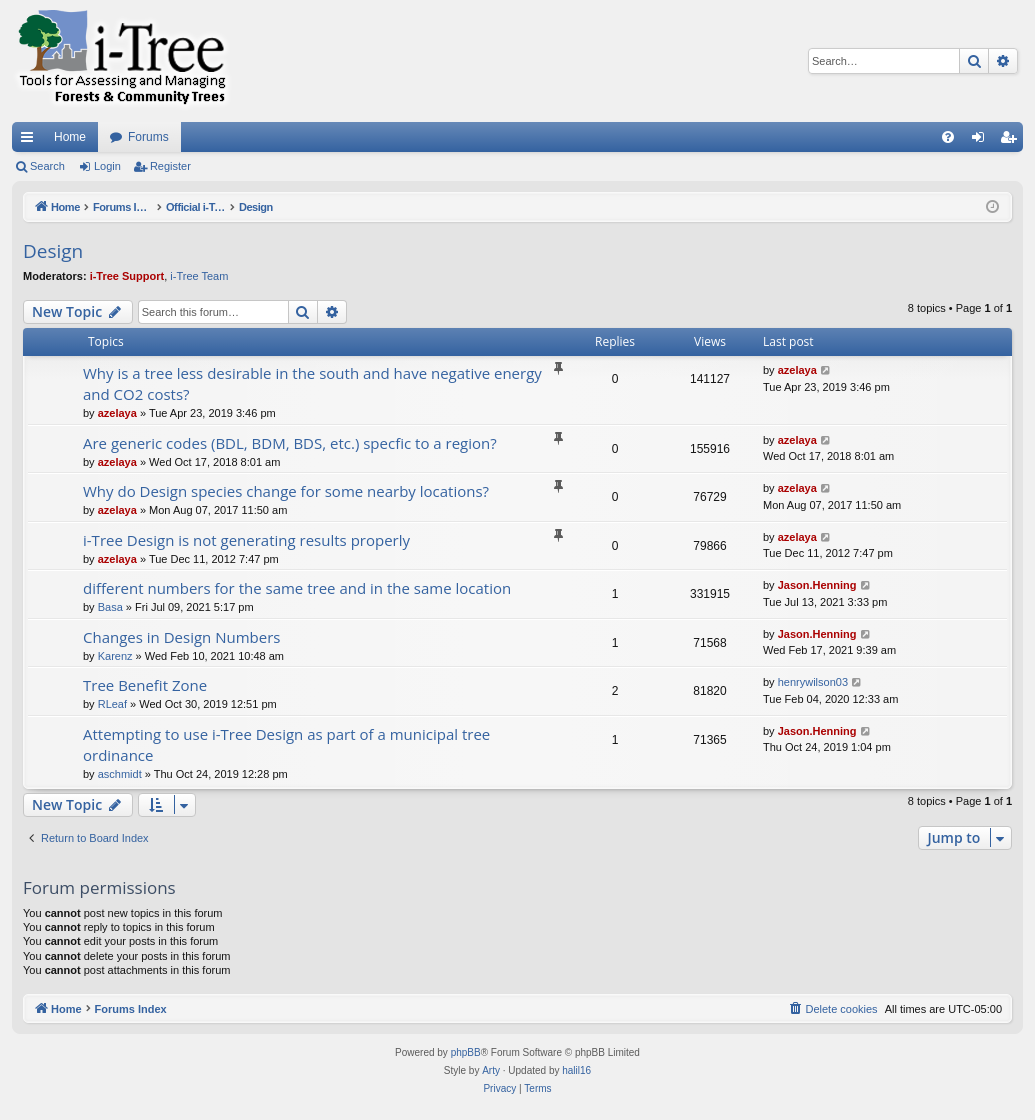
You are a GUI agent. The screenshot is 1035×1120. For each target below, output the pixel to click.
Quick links (31, 141)
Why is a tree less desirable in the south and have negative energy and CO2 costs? (312, 383)
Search (47, 166)
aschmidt (120, 774)
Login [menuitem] (982, 141)
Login (107, 166)
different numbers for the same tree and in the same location (297, 588)
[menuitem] (948, 137)
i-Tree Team (199, 276)
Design (53, 251)
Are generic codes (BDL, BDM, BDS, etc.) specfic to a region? (290, 443)
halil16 (576, 1070)
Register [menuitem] (1012, 141)
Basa (110, 607)
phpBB (466, 1052)
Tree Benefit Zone (145, 685)
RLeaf (112, 704)
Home (70, 137)
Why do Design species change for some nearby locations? (286, 491)
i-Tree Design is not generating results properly (246, 540)
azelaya (117, 413)
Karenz (115, 656)
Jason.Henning (817, 585)
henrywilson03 (813, 682)
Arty (491, 1070)
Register (170, 166)
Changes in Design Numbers (181, 637)
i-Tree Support (127, 276)
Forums (148, 137)
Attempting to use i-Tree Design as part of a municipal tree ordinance (286, 744)
